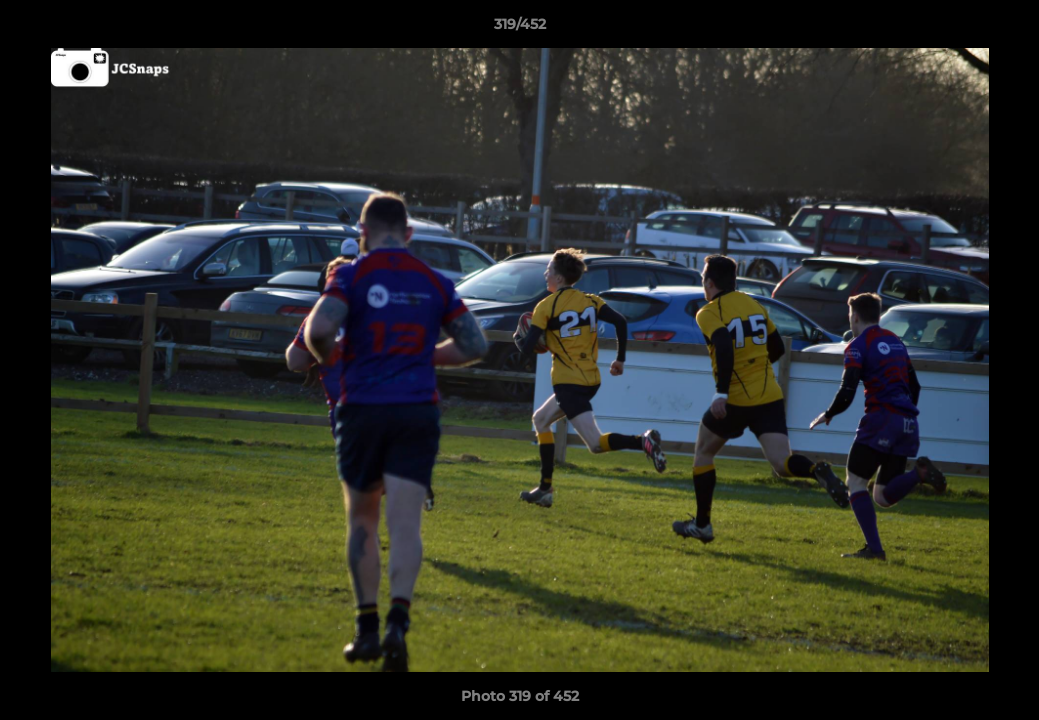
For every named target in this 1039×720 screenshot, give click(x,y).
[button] (1003, 29)
